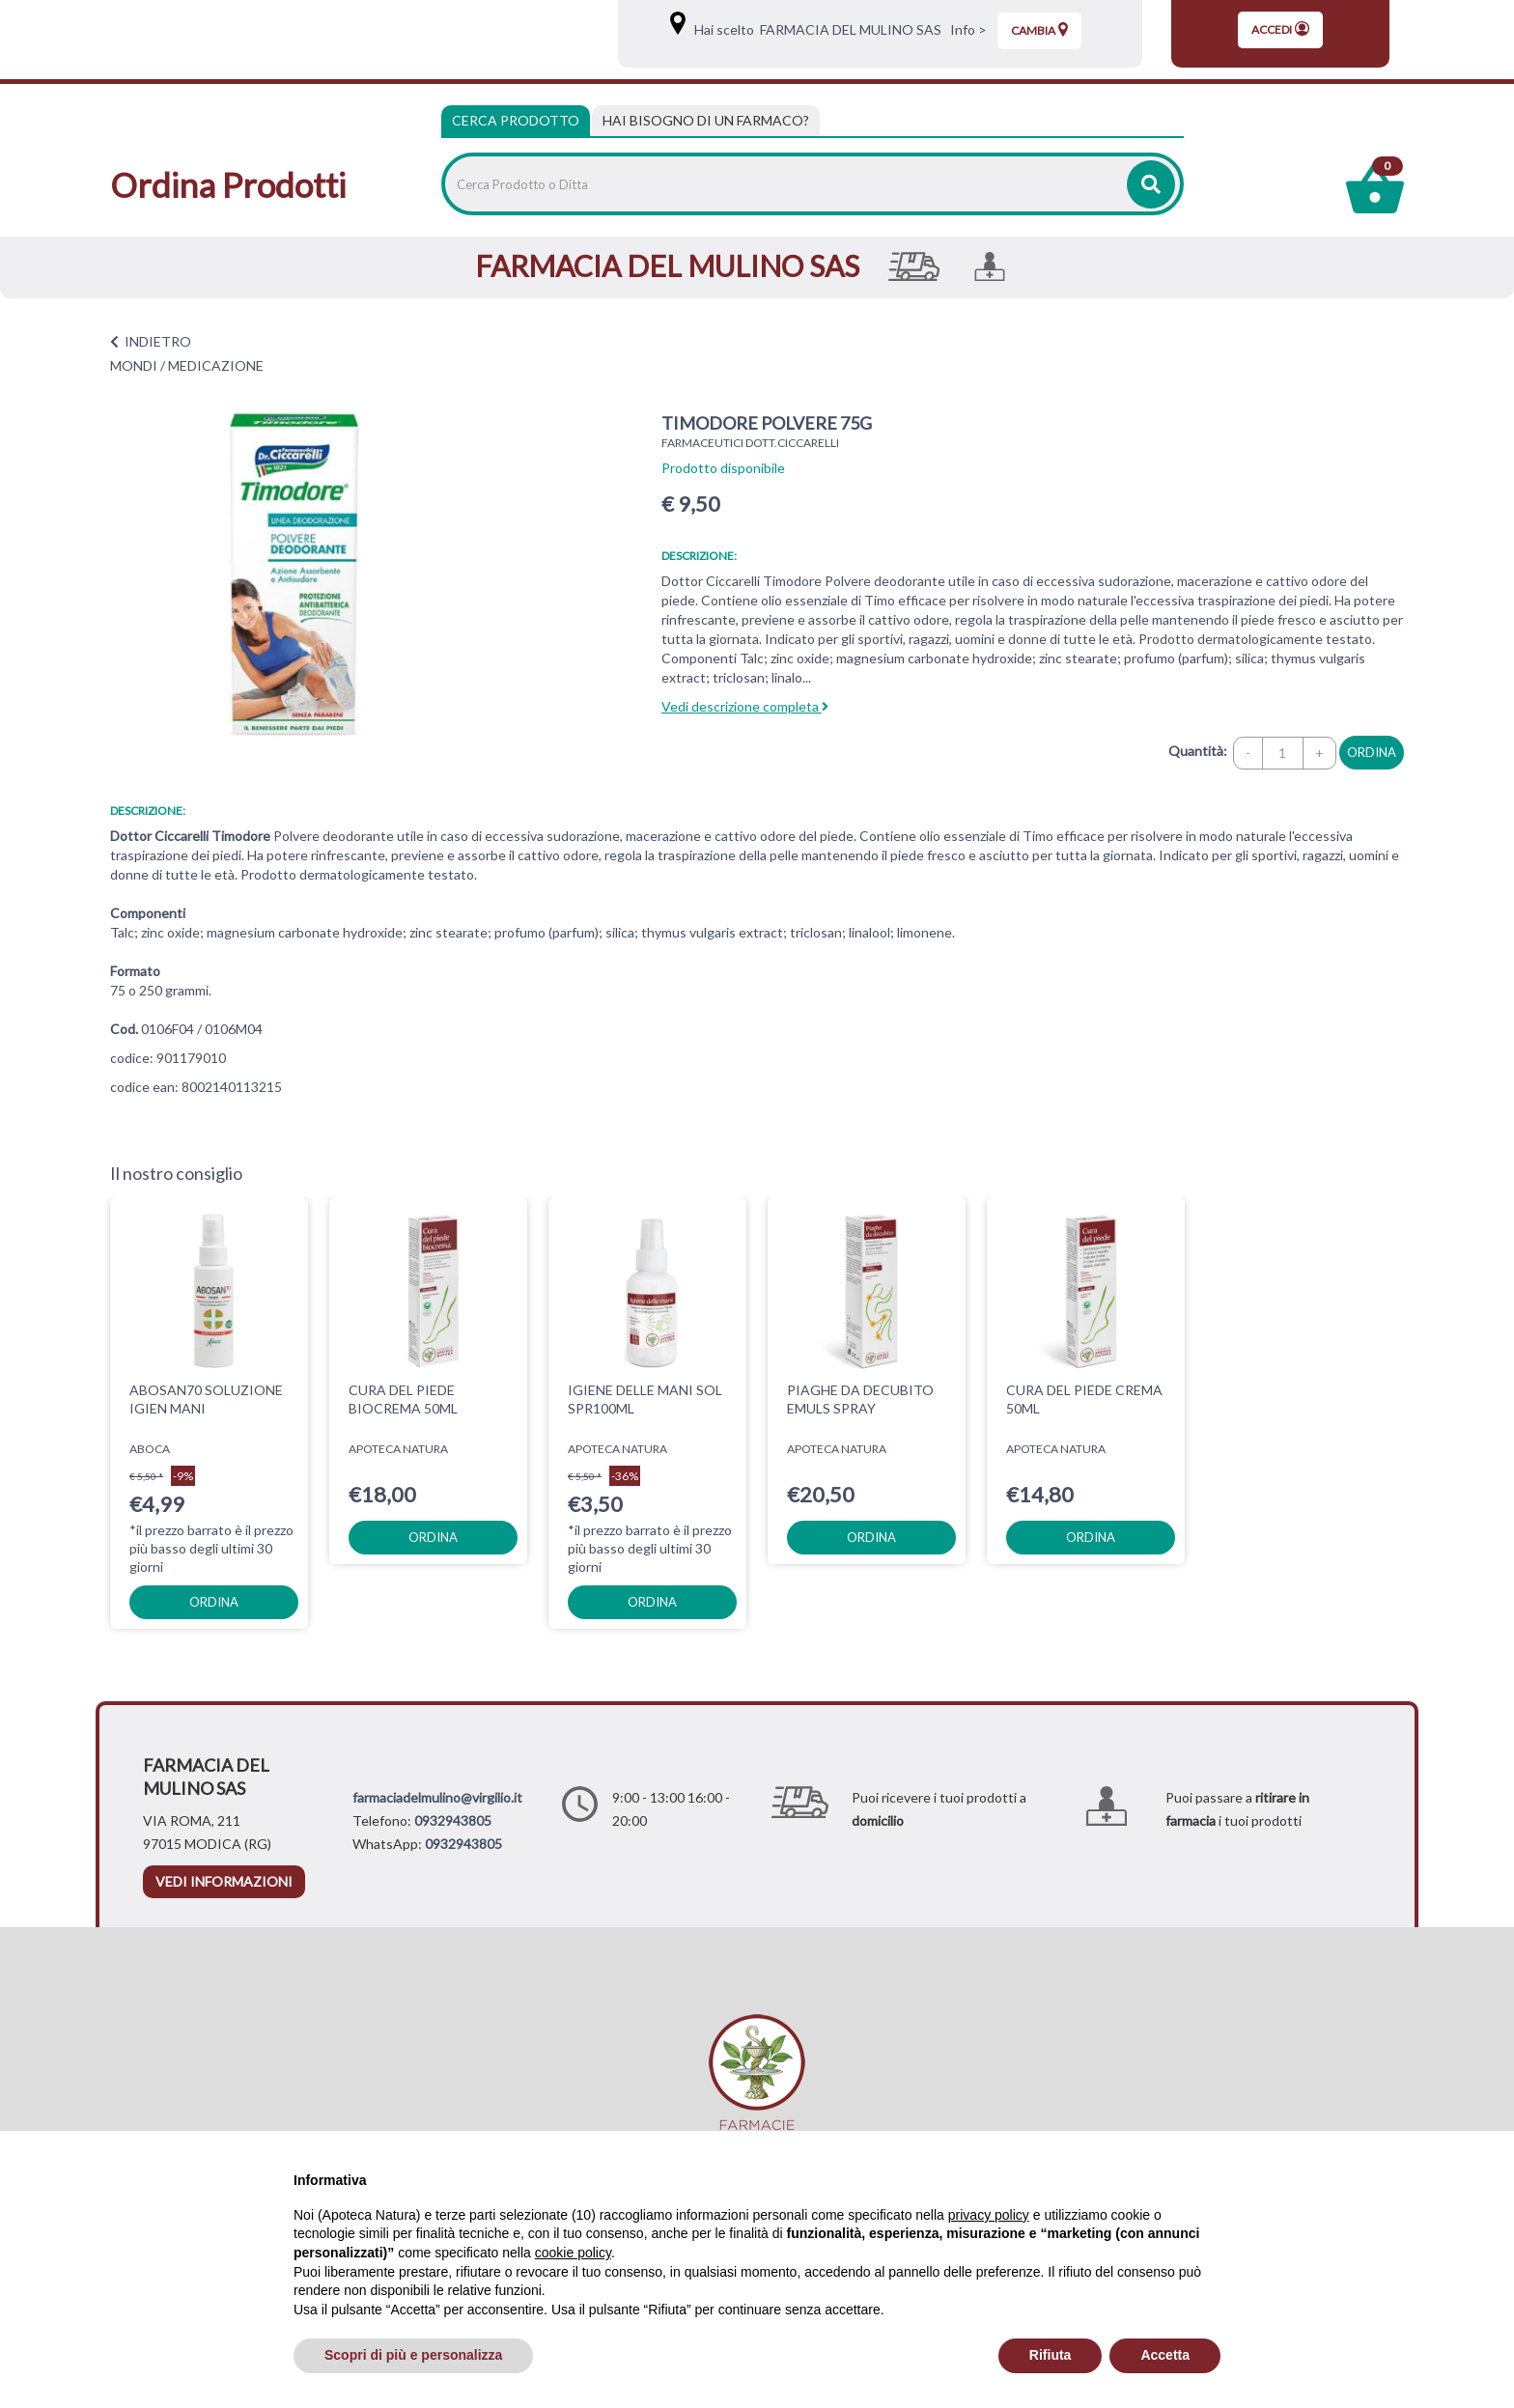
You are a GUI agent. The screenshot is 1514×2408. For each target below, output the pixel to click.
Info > (965, 29)
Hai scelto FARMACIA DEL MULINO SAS (814, 29)
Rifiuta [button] (1050, 2355)
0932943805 (452, 1820)
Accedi (1280, 29)
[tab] (706, 120)
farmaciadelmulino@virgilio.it (437, 1797)
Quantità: (1197, 750)
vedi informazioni (224, 1881)
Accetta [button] (1165, 2355)
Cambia (1039, 30)
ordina (1371, 752)
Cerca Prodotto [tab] (515, 120)
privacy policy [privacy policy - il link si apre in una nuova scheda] (988, 2215)
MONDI (133, 365)
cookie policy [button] (573, 2252)
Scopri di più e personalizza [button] (413, 2355)
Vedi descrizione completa (744, 706)
